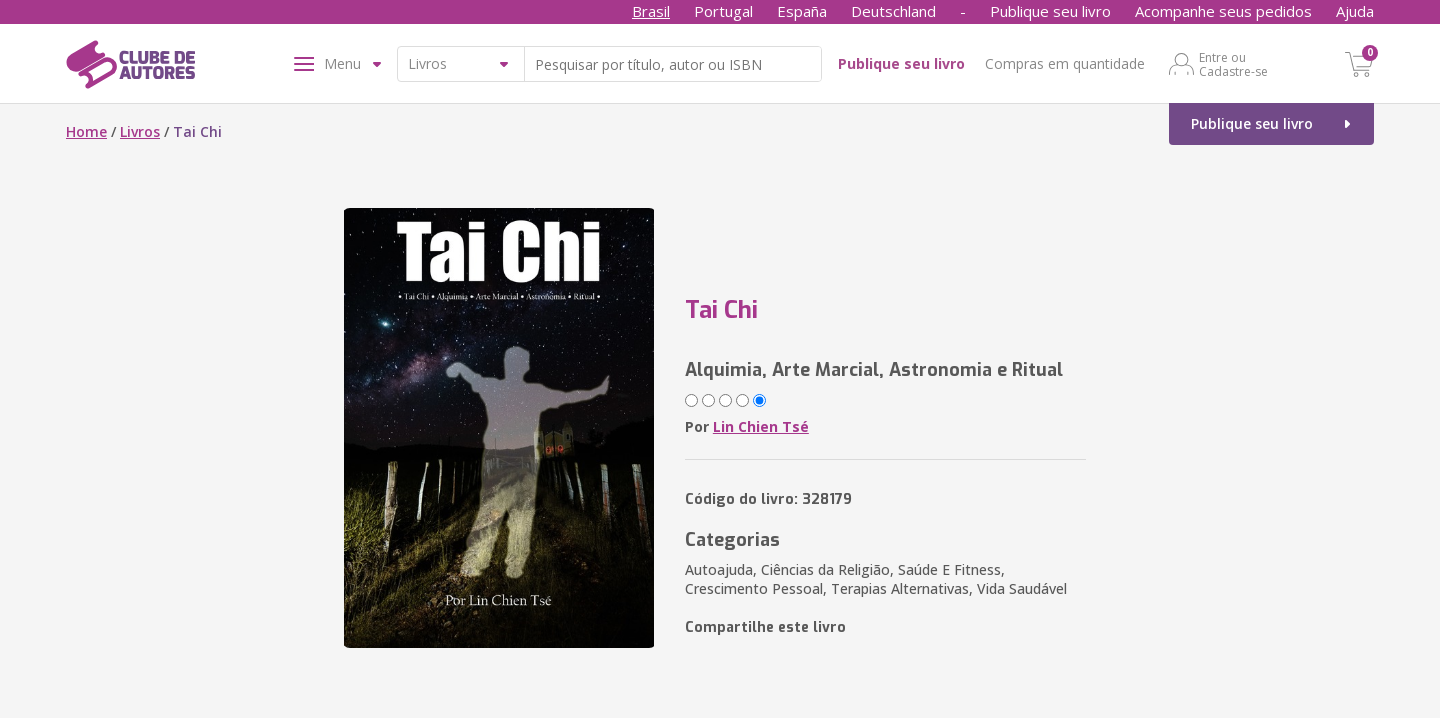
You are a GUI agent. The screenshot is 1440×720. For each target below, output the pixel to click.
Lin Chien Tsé (761, 426)
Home (86, 131)
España (802, 11)
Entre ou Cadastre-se (1233, 64)
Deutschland (893, 11)
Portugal (723, 11)
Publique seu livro (1050, 11)
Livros (140, 131)
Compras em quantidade (1065, 63)
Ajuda (1355, 11)
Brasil (651, 11)
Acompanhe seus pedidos (1223, 11)
